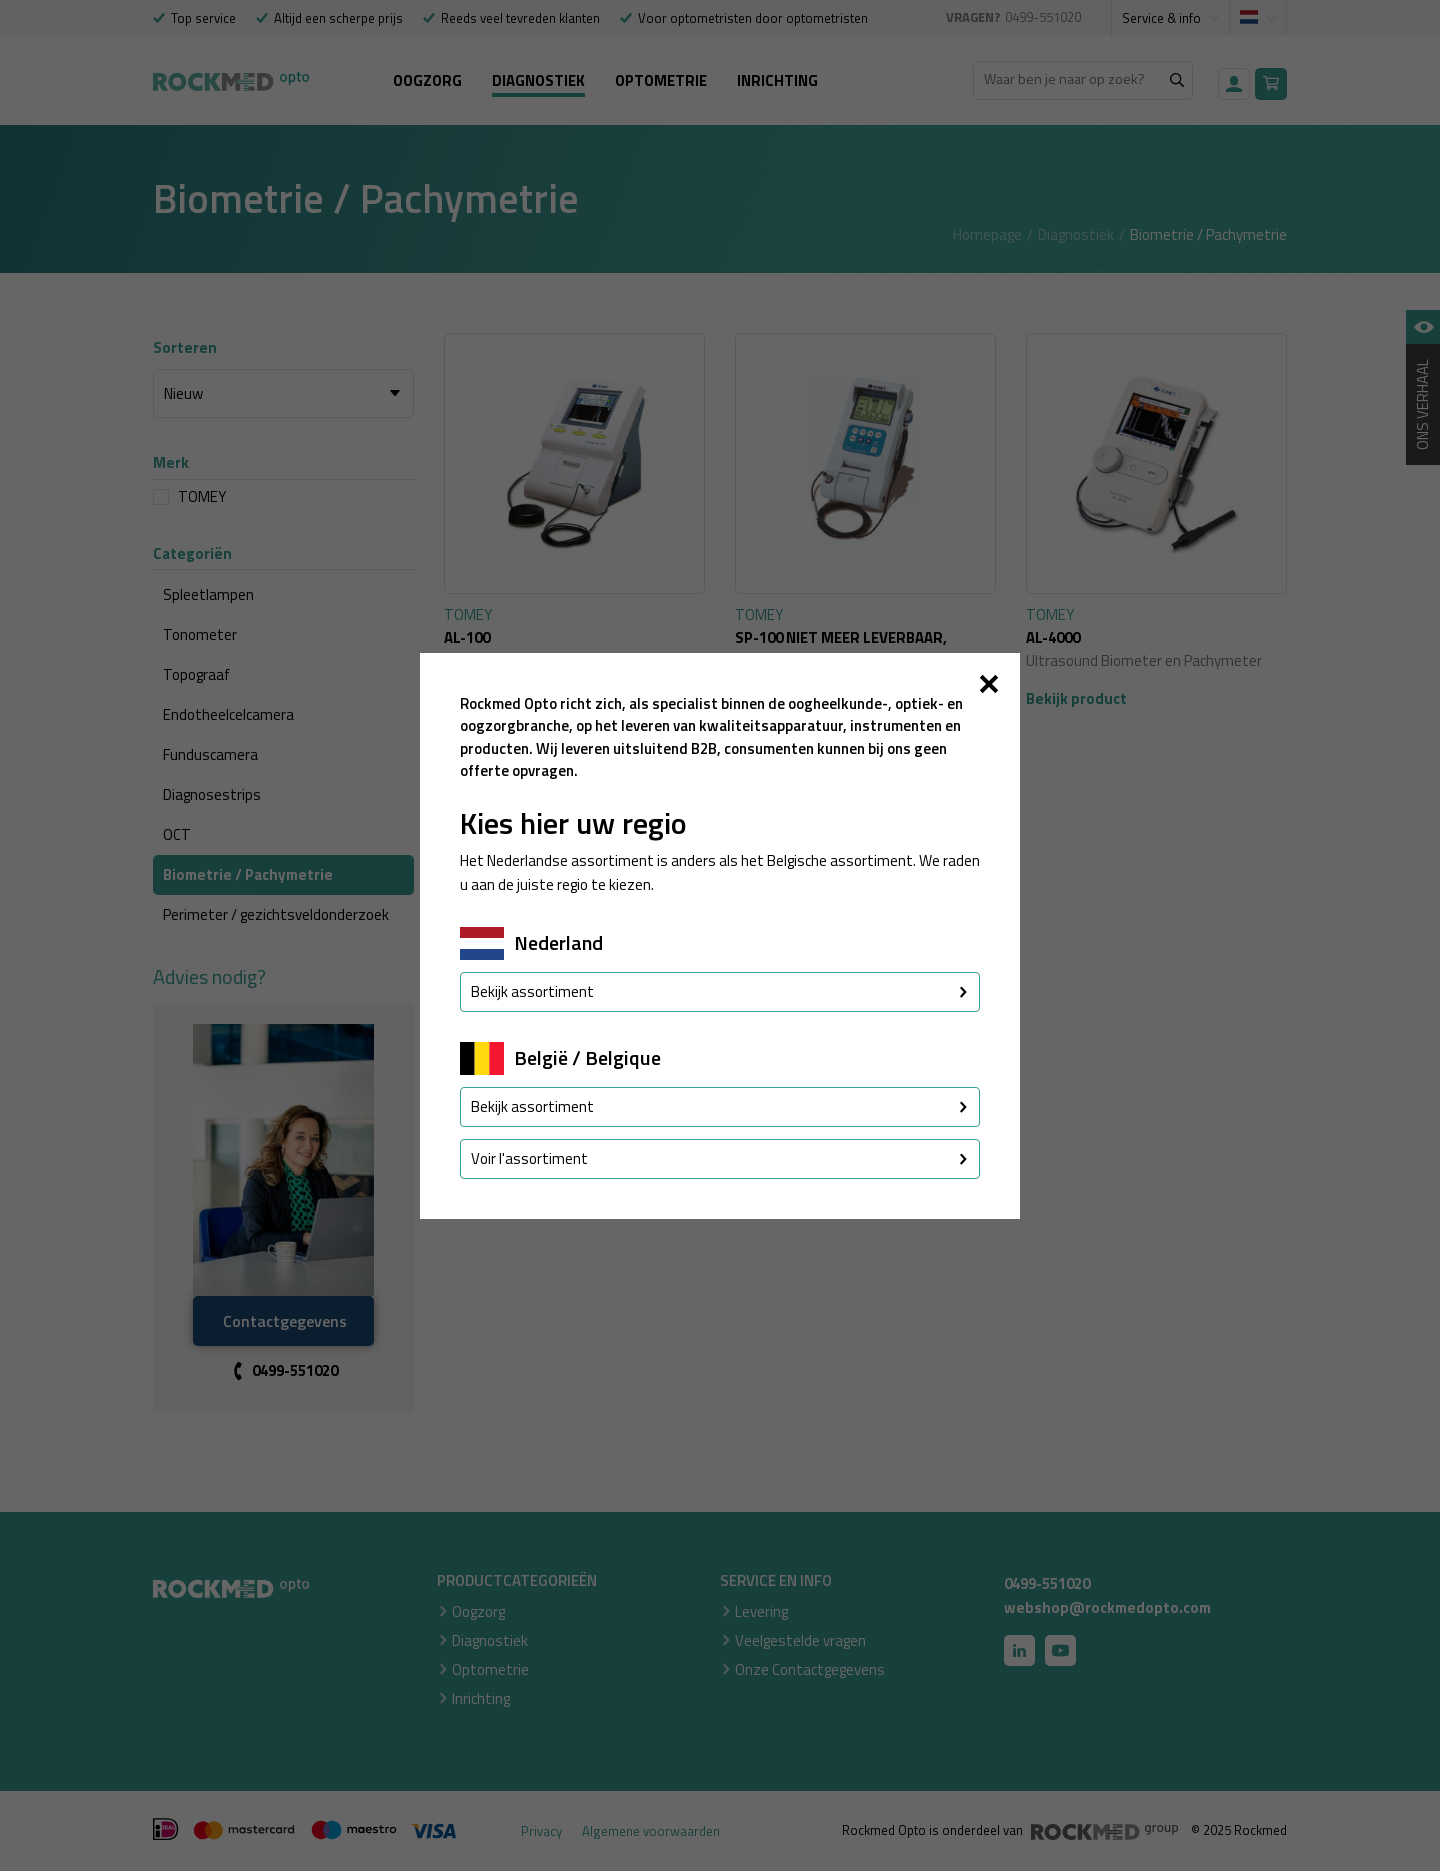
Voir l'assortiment (720, 1158)
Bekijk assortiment (720, 991)
